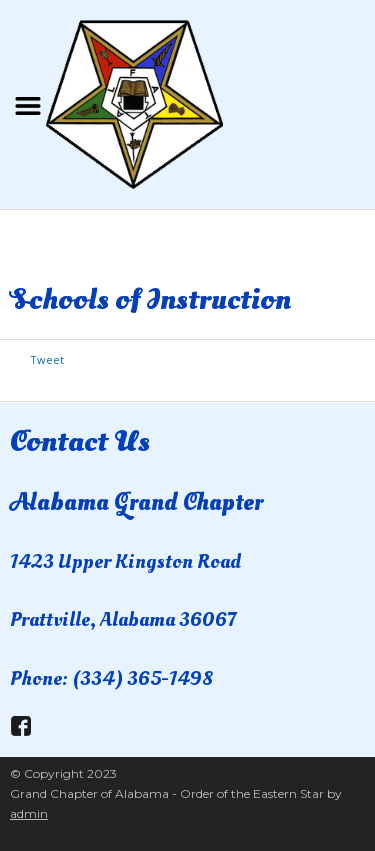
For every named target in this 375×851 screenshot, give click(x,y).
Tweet (47, 359)
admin (29, 813)
